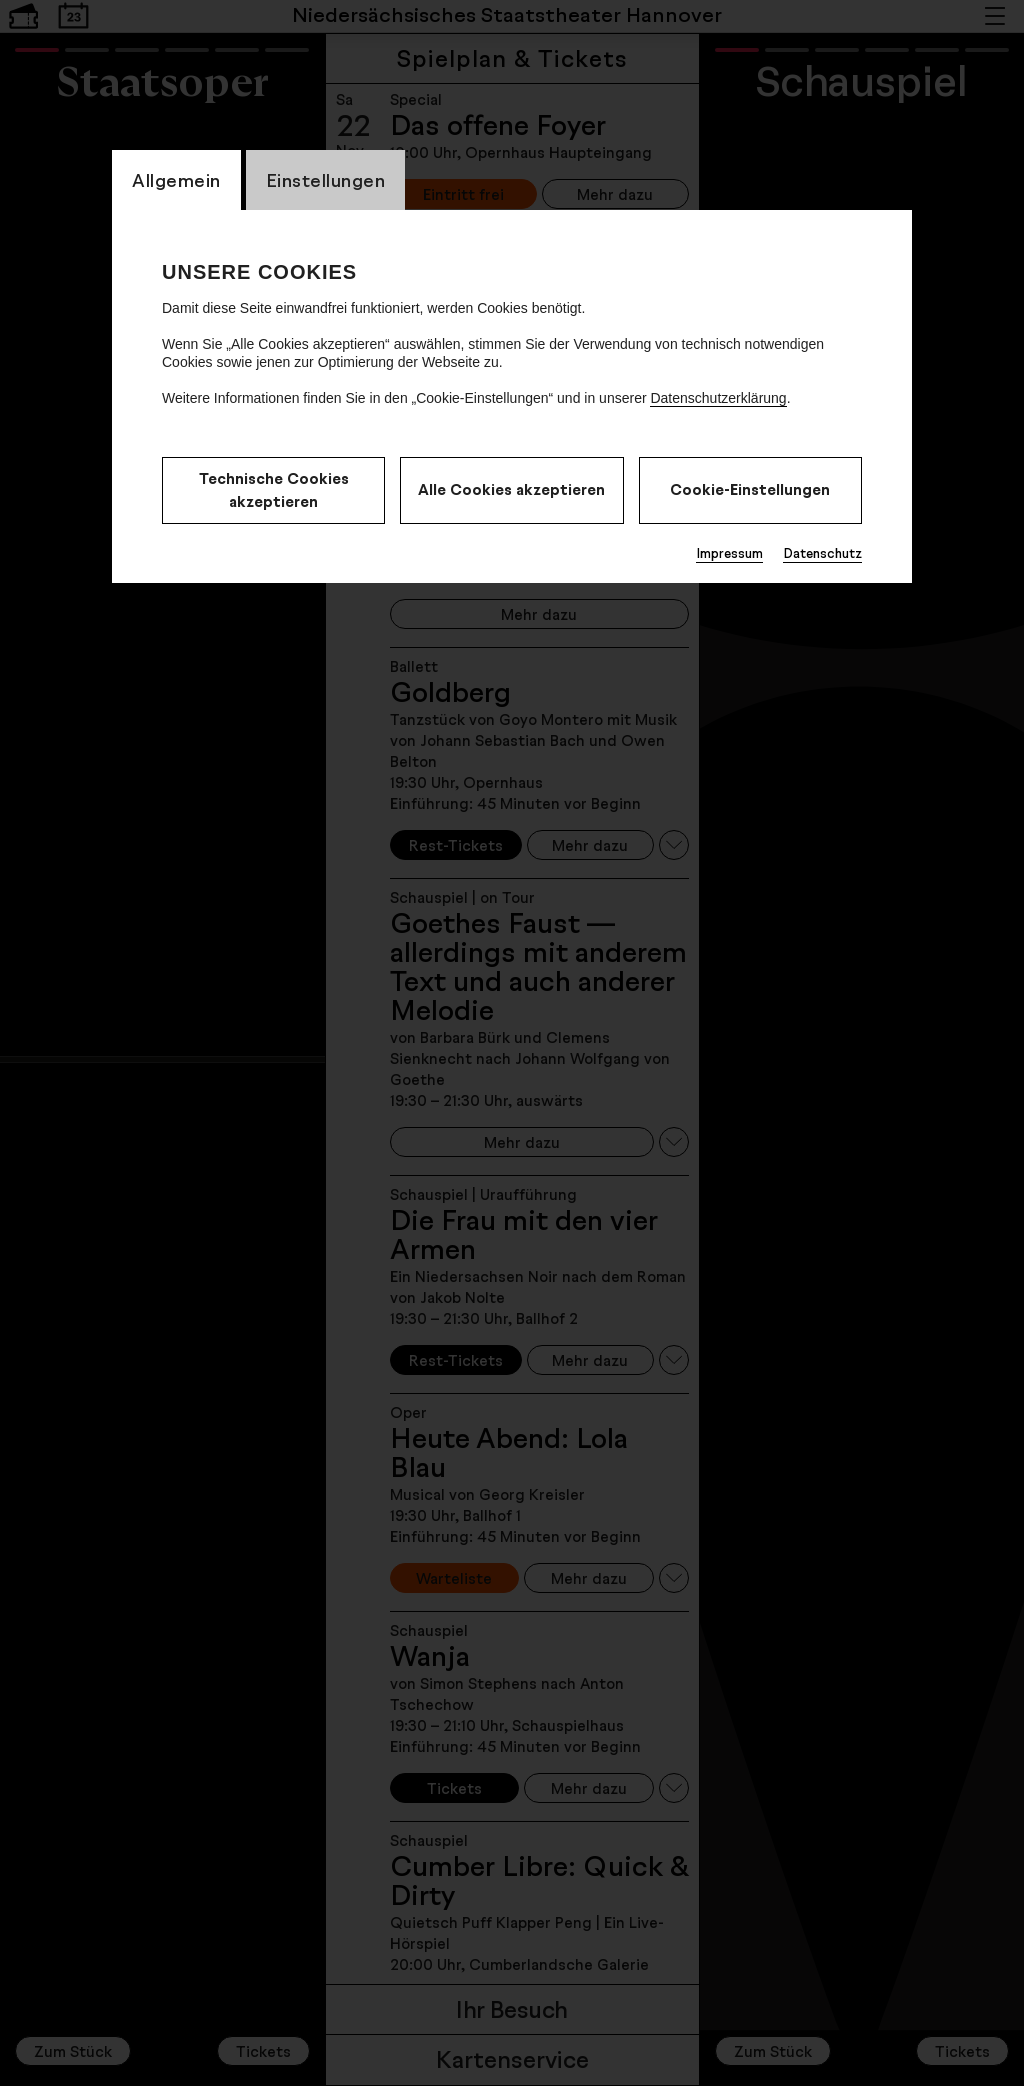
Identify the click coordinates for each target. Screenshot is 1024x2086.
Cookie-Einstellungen (750, 489)
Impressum (729, 553)
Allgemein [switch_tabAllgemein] (176, 180)
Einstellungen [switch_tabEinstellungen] (326, 180)
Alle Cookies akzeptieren (511, 489)
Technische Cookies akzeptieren (274, 490)
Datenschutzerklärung (718, 398)
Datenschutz (822, 553)
